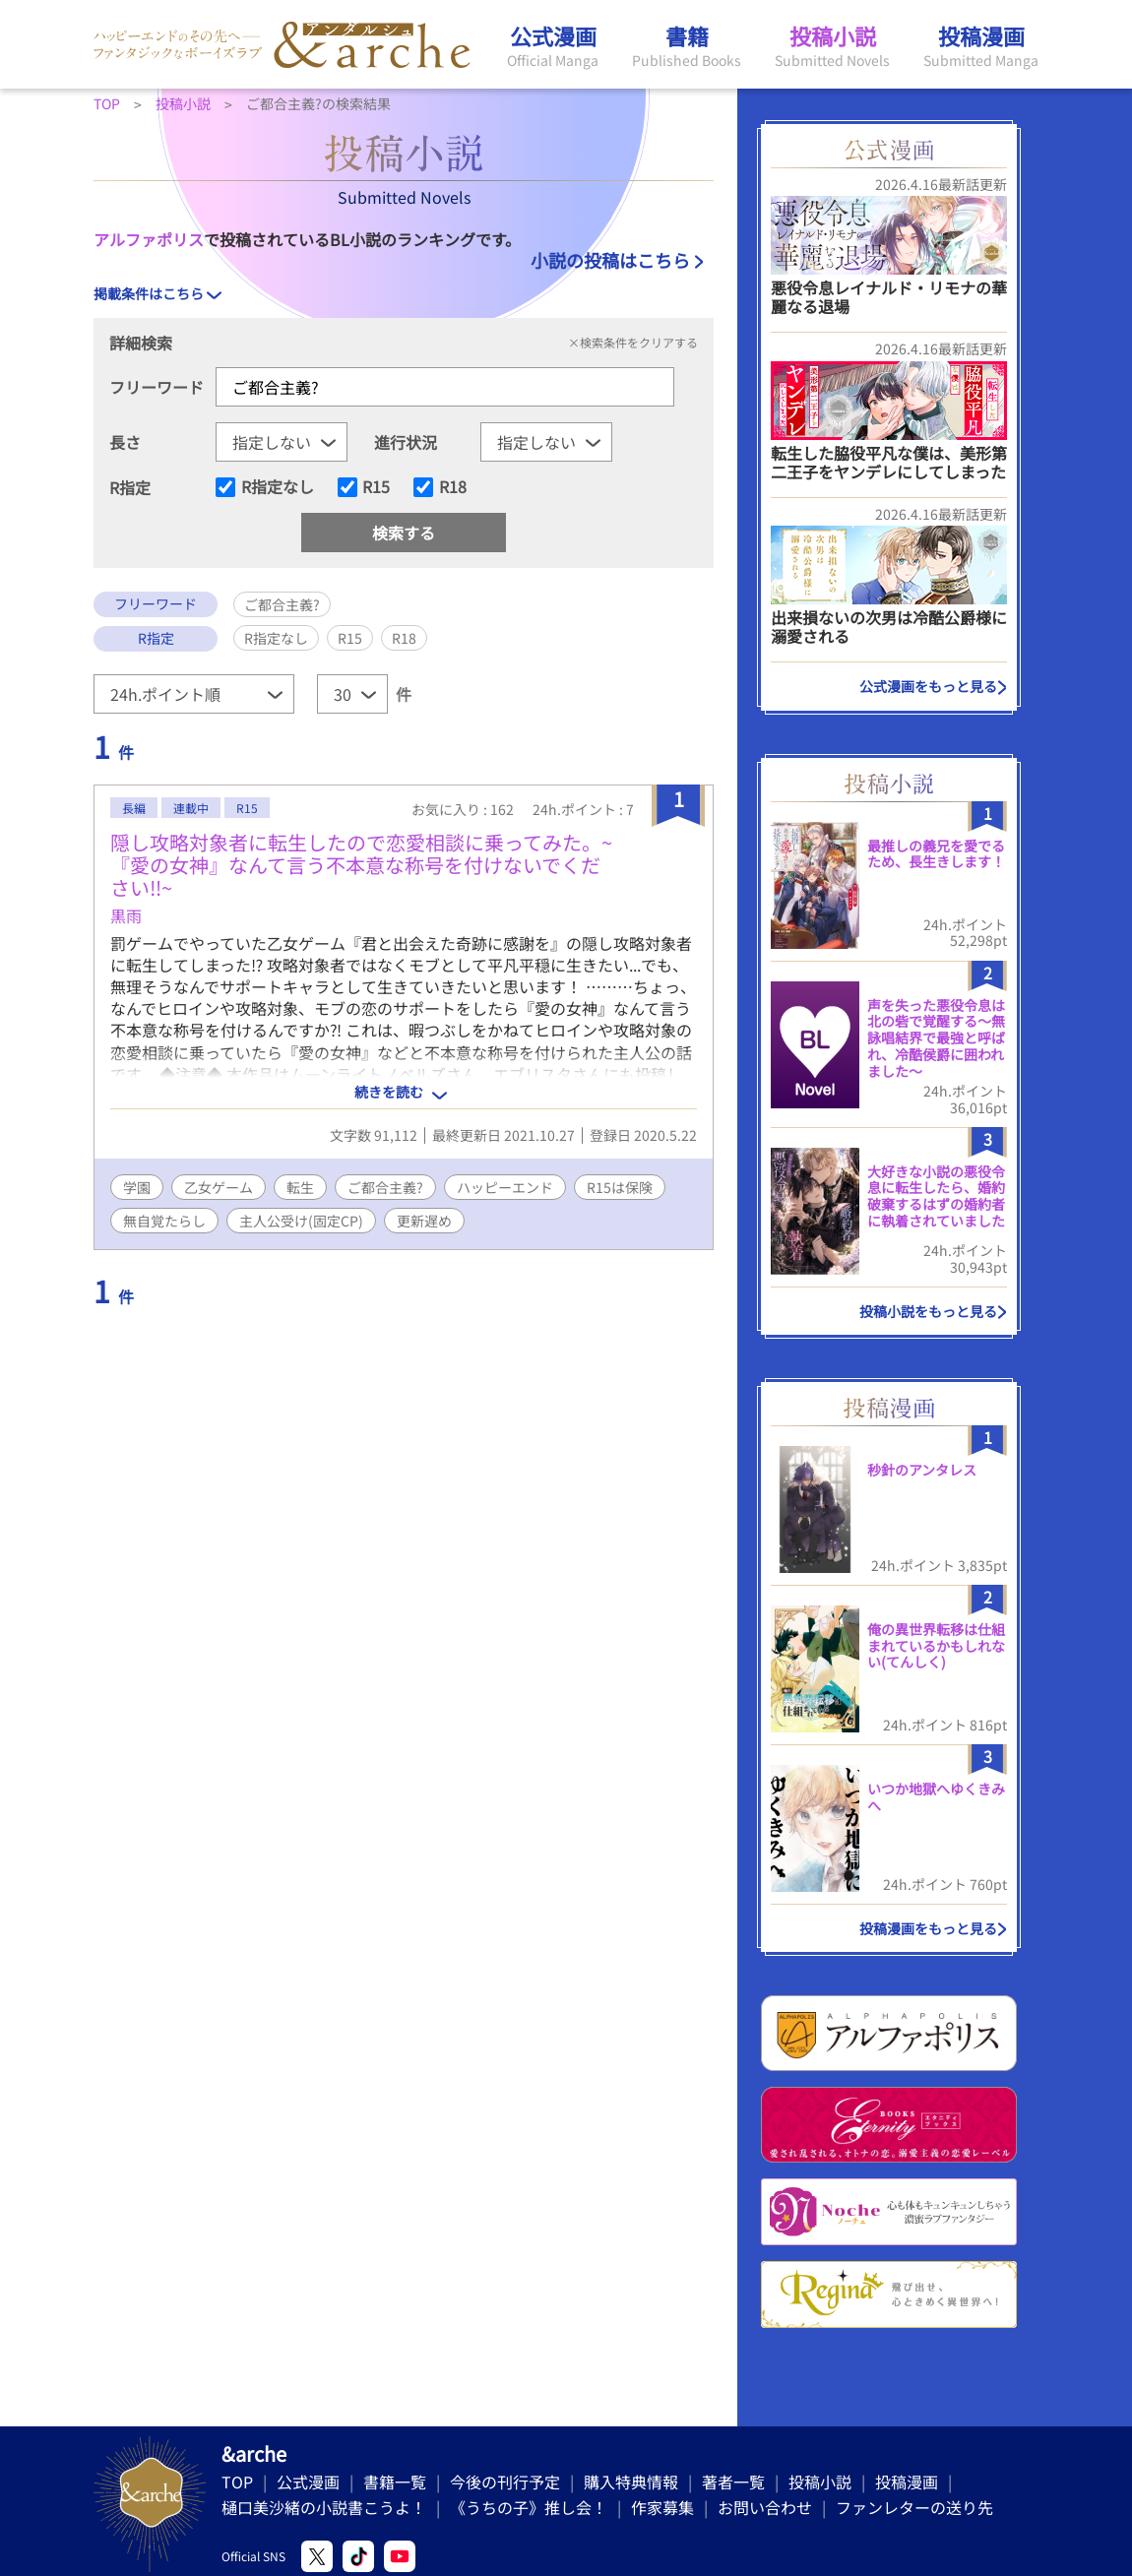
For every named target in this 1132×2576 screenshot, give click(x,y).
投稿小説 (819, 2481)
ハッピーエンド (505, 1187)
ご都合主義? (385, 1187)
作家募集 (662, 2507)
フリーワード (156, 387)
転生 (300, 1187)
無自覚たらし (164, 1220)
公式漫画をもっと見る (928, 686)
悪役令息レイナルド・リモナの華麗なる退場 (889, 297)
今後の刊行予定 (505, 2481)
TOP (237, 2481)
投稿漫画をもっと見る (928, 1928)
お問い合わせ (765, 2507)
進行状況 (405, 442)
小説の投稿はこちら (610, 260)
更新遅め (424, 1220)
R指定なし (277, 487)
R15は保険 (620, 1187)
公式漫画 (308, 2481)
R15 (376, 487)
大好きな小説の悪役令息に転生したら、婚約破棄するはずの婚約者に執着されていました (936, 1196)
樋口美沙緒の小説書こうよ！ (323, 2507)
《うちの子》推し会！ (528, 2507)
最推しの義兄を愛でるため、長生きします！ (936, 854)
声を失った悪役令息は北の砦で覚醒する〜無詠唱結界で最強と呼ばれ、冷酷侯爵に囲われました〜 (936, 1038)
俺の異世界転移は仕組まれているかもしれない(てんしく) (936, 1645)
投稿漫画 (906, 2481)
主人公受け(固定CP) (301, 1220)
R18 (453, 487)
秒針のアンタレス (921, 1469)
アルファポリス (149, 239)
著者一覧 (733, 2481)
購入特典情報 (631, 2481)
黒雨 (126, 915)
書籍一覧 (394, 2481)
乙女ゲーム (218, 1187)
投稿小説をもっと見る (928, 1311)
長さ (125, 442)
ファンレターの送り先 (914, 2507)
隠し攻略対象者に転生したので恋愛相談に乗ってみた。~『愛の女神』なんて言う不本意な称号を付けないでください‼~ (361, 865)
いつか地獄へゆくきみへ (936, 1797)
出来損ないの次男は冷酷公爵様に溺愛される (889, 626)
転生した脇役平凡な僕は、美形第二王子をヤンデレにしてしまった (889, 462)
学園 (137, 1187)
